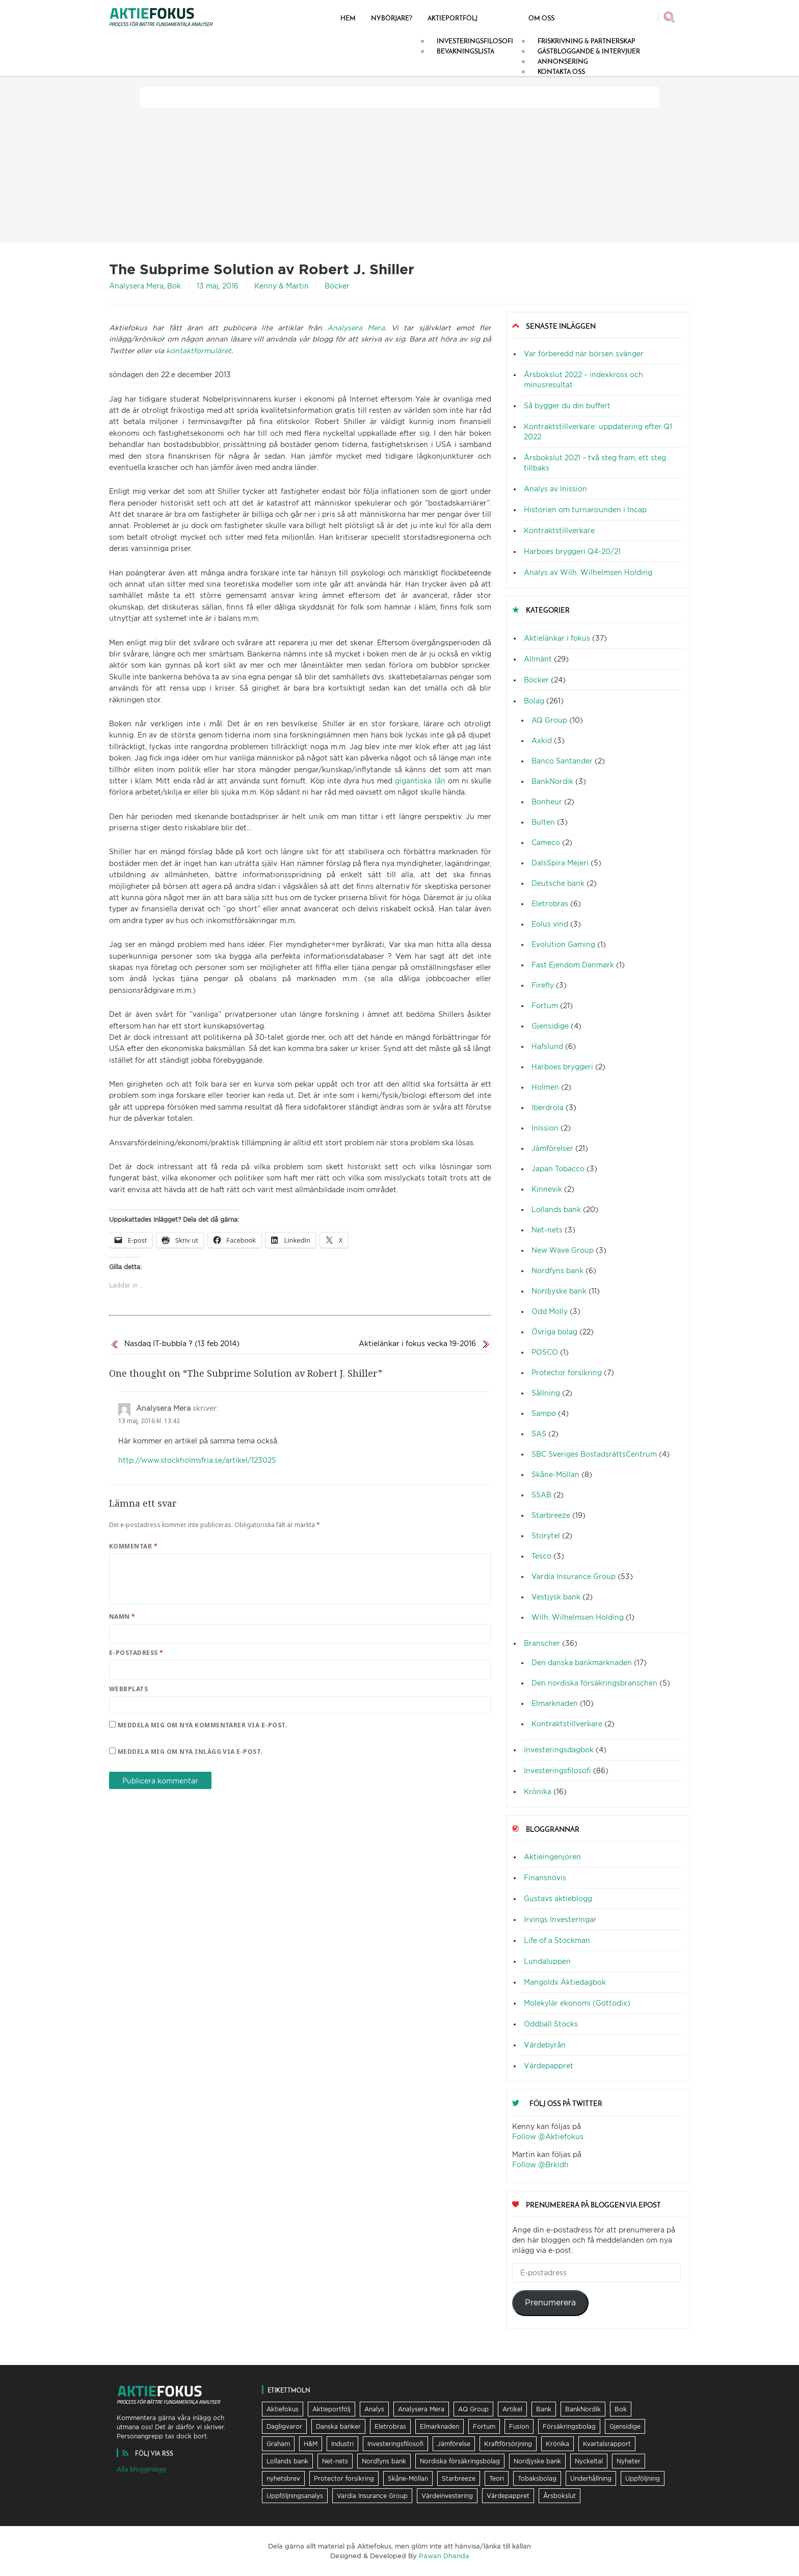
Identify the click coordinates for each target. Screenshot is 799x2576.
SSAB (541, 1495)
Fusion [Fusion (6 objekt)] (519, 2426)
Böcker (337, 286)
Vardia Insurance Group (573, 1576)
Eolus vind (549, 924)
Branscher (542, 1643)
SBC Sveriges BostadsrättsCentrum (594, 1454)
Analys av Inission (555, 488)
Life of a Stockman (557, 1940)
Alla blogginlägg (141, 2469)
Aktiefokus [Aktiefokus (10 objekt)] (283, 2409)
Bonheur (546, 801)
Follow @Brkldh (540, 2164)
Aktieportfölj (452, 18)
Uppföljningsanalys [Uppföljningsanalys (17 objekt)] (295, 2495)
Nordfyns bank (557, 1270)
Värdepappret (548, 2065)
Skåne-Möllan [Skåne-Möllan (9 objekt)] (408, 2478)
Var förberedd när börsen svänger (584, 353)
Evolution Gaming (563, 944)
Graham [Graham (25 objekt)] (278, 2443)
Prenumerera (550, 2302)
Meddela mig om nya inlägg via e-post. (190, 1751)
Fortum (544, 1005)
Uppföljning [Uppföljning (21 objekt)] (642, 2478)
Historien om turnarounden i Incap (585, 509)
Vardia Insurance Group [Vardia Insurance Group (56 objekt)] (372, 2495)
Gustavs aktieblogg (558, 1898)
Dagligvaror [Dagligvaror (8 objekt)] (284, 2426)
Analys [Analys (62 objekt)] (374, 2409)
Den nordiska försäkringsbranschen (594, 1683)
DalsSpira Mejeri (560, 862)
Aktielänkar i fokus (557, 638)
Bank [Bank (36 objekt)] (543, 2409)
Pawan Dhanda (444, 2555)
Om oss (541, 18)
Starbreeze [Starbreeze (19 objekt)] (458, 2478)
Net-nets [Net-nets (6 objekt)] (335, 2461)
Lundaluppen (547, 1961)
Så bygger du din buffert (567, 405)
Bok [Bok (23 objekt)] (621, 2409)
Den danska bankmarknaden (581, 1662)
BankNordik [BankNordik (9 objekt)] (583, 2409)
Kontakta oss (561, 71)
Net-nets (547, 1229)
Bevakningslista (465, 51)
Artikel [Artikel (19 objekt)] (512, 2409)
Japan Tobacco (557, 1168)
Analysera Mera (136, 286)
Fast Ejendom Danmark (572, 964)
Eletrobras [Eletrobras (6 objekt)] (390, 2426)
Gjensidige (550, 1026)
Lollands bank (556, 1209)
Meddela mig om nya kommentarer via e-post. (202, 1725)
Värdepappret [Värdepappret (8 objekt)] (508, 2495)
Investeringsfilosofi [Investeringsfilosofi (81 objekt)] (395, 2443)
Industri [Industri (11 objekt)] (342, 2443)
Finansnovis (545, 1877)
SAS (538, 1433)
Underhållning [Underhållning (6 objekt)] (590, 2478)
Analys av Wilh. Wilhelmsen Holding (588, 572)
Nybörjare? (391, 18)
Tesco (541, 1556)
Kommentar (133, 1546)
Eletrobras (549, 903)
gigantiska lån (420, 780)
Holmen (545, 1087)
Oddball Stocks (551, 2024)
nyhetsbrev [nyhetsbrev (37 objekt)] (283, 2478)
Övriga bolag (554, 1331)
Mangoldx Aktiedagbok (565, 1982)
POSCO (544, 1352)
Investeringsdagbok (559, 1749)
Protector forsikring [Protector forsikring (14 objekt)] (344, 2478)
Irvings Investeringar (560, 1919)
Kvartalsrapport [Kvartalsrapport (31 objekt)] (607, 2443)
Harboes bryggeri (562, 1066)
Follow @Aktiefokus (547, 2136)
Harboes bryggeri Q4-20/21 (572, 551)
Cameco (545, 842)
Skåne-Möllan (555, 1474)
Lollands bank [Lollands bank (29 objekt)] (287, 2461)
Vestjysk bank (555, 1596)
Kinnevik (546, 1189)
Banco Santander (562, 761)
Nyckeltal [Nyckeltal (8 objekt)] (589, 2461)
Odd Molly (549, 1311)
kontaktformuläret (198, 350)
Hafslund (547, 1046)
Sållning (545, 1393)
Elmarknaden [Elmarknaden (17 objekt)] (439, 2426)
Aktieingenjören (552, 1856)
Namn (122, 1616)
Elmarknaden (554, 1703)
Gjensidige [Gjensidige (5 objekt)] (625, 2426)
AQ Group (549, 720)
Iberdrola (547, 1107)
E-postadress (136, 1652)
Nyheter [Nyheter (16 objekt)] (629, 2461)
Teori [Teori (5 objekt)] (496, 2478)
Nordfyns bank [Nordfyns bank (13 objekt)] (384, 2461)
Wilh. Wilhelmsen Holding (577, 1617)
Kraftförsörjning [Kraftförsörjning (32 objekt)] (508, 2443)
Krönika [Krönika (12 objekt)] (557, 2443)
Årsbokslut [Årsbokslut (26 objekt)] (559, 2495)
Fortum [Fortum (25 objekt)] (484, 2426)
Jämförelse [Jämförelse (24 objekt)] (453, 2443)
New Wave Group (562, 1250)
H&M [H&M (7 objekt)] (310, 2443)
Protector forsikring (566, 1372)
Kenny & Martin (281, 286)
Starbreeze (550, 1515)
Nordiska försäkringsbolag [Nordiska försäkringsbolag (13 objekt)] (460, 2461)
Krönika (537, 1791)
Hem (348, 18)
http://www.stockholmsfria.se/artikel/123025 (197, 1460)
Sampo (543, 1413)
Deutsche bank (557, 883)
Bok (174, 286)
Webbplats (128, 1689)
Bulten (543, 822)
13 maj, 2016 (217, 286)
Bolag (534, 700)
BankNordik (552, 781)
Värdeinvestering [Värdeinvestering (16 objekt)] (447, 2495)
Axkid (541, 740)
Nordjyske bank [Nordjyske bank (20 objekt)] (537, 2461)
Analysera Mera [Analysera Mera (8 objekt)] (421, 2409)
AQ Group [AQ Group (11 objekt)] (473, 2409)
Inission (544, 1128)
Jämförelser (552, 1148)
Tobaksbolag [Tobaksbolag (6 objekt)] (537, 2478)
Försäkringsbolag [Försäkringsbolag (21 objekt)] (569, 2426)
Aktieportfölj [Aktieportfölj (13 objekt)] (331, 2409)
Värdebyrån (545, 2044)
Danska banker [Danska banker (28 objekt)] (338, 2426)
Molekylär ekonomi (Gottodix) (577, 2003)
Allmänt (538, 659)
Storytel (545, 1535)
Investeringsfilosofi (557, 1770)
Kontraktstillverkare (559, 530)
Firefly (542, 985)
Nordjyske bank (559, 1291)
